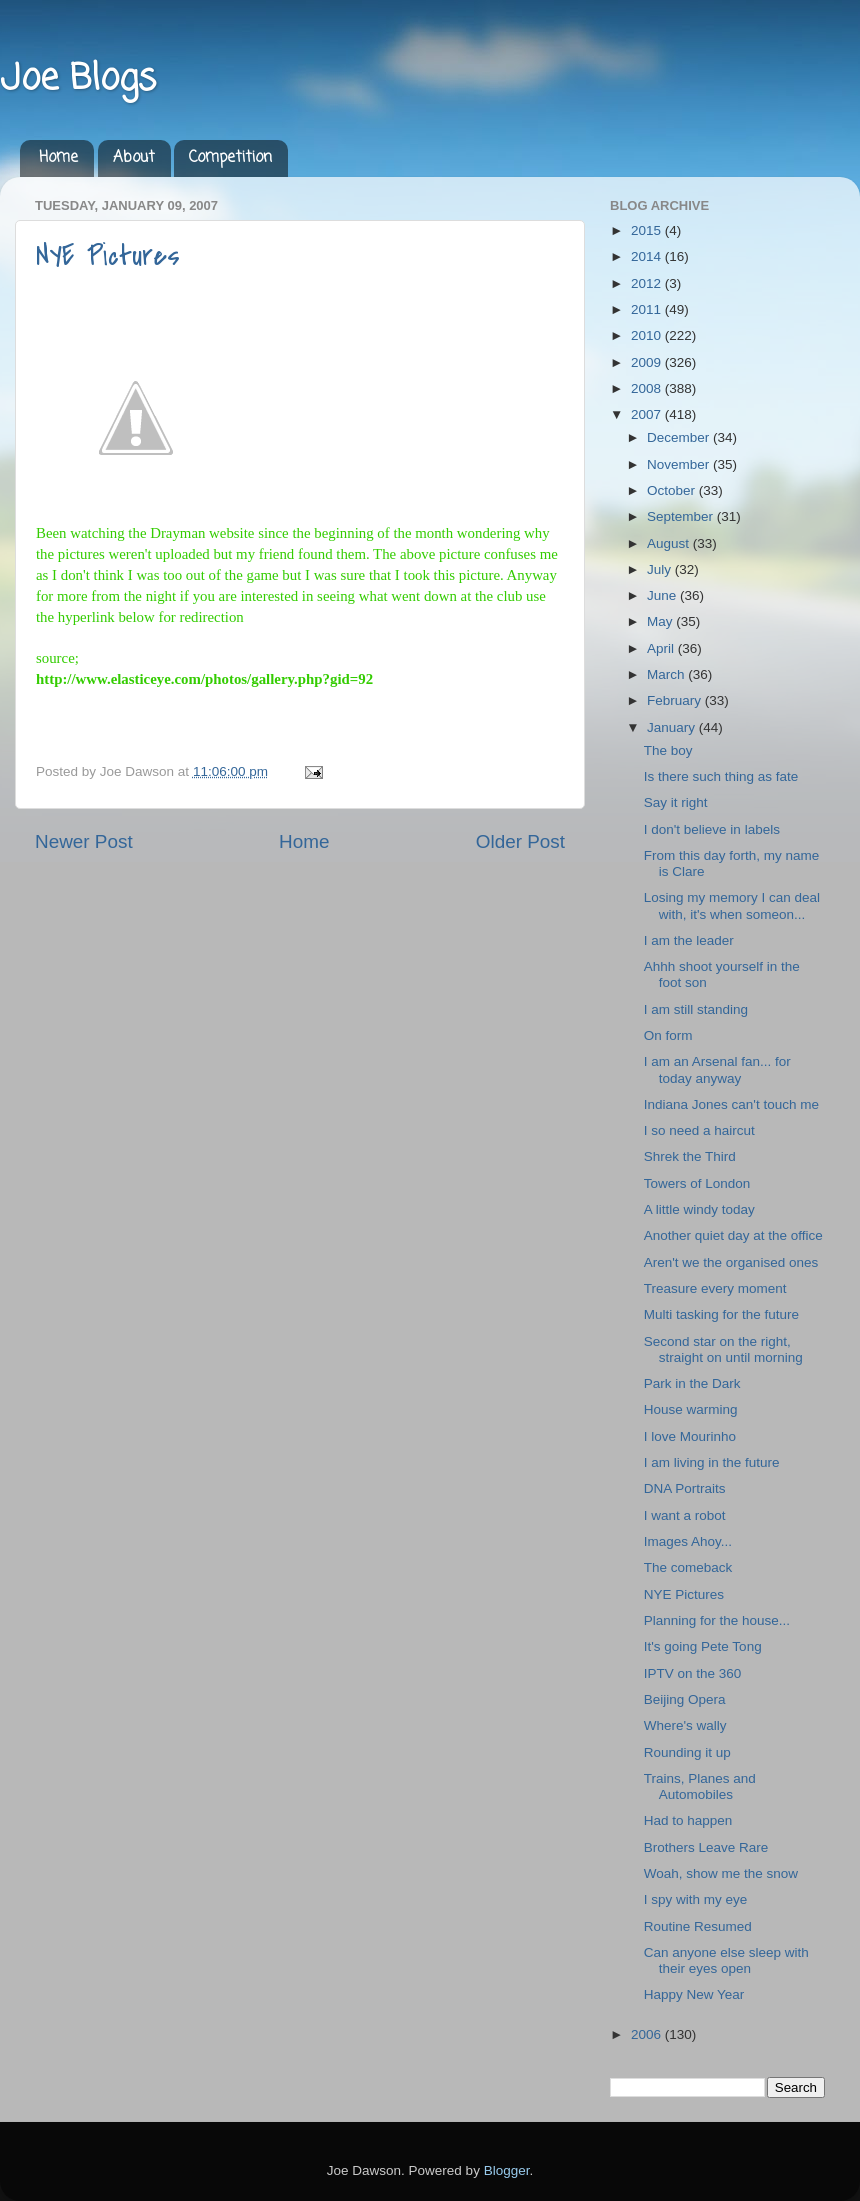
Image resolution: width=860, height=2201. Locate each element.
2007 (648, 414)
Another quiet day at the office (733, 1235)
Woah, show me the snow (721, 1873)
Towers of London (697, 1183)
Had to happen (688, 1820)
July (661, 569)
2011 (648, 309)
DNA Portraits (685, 1488)
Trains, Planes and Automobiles (700, 1786)
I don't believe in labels (712, 829)
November (680, 464)
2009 (648, 362)
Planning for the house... (717, 1620)
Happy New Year (694, 1994)
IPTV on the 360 (693, 1673)
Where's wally (685, 1725)
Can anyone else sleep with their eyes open (726, 1960)
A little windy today (699, 1209)
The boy (668, 750)
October (673, 490)
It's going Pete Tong (703, 1646)
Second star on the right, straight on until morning (723, 1349)
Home (58, 158)
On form (668, 1035)
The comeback (688, 1567)
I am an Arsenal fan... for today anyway (717, 1069)
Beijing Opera (685, 1699)
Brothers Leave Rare (706, 1847)
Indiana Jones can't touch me (731, 1104)
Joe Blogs (78, 79)
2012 (648, 283)
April (662, 648)
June (663, 595)
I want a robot (685, 1515)
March (667, 674)
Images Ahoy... (688, 1541)
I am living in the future (712, 1462)
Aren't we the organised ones (731, 1262)
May (661, 621)
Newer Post (84, 841)
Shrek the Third (690, 1156)
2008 (648, 388)
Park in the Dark (692, 1383)
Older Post (520, 841)
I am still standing (696, 1009)
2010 (648, 335)
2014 (648, 256)
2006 (648, 2034)
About (134, 158)
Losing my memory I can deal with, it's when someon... (732, 905)
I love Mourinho (690, 1436)
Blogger (507, 2170)
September (682, 516)
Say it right (676, 802)
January (673, 727)
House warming (691, 1409)
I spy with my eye (696, 1899)
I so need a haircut (699, 1130)
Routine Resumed (698, 1926)
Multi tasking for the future (721, 1314)
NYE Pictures (108, 256)
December (680, 437)
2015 (648, 230)
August (670, 543)
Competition (230, 158)
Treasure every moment (715, 1288)
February (676, 700)
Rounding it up (687, 1752)
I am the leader (689, 940)
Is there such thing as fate (721, 776)
